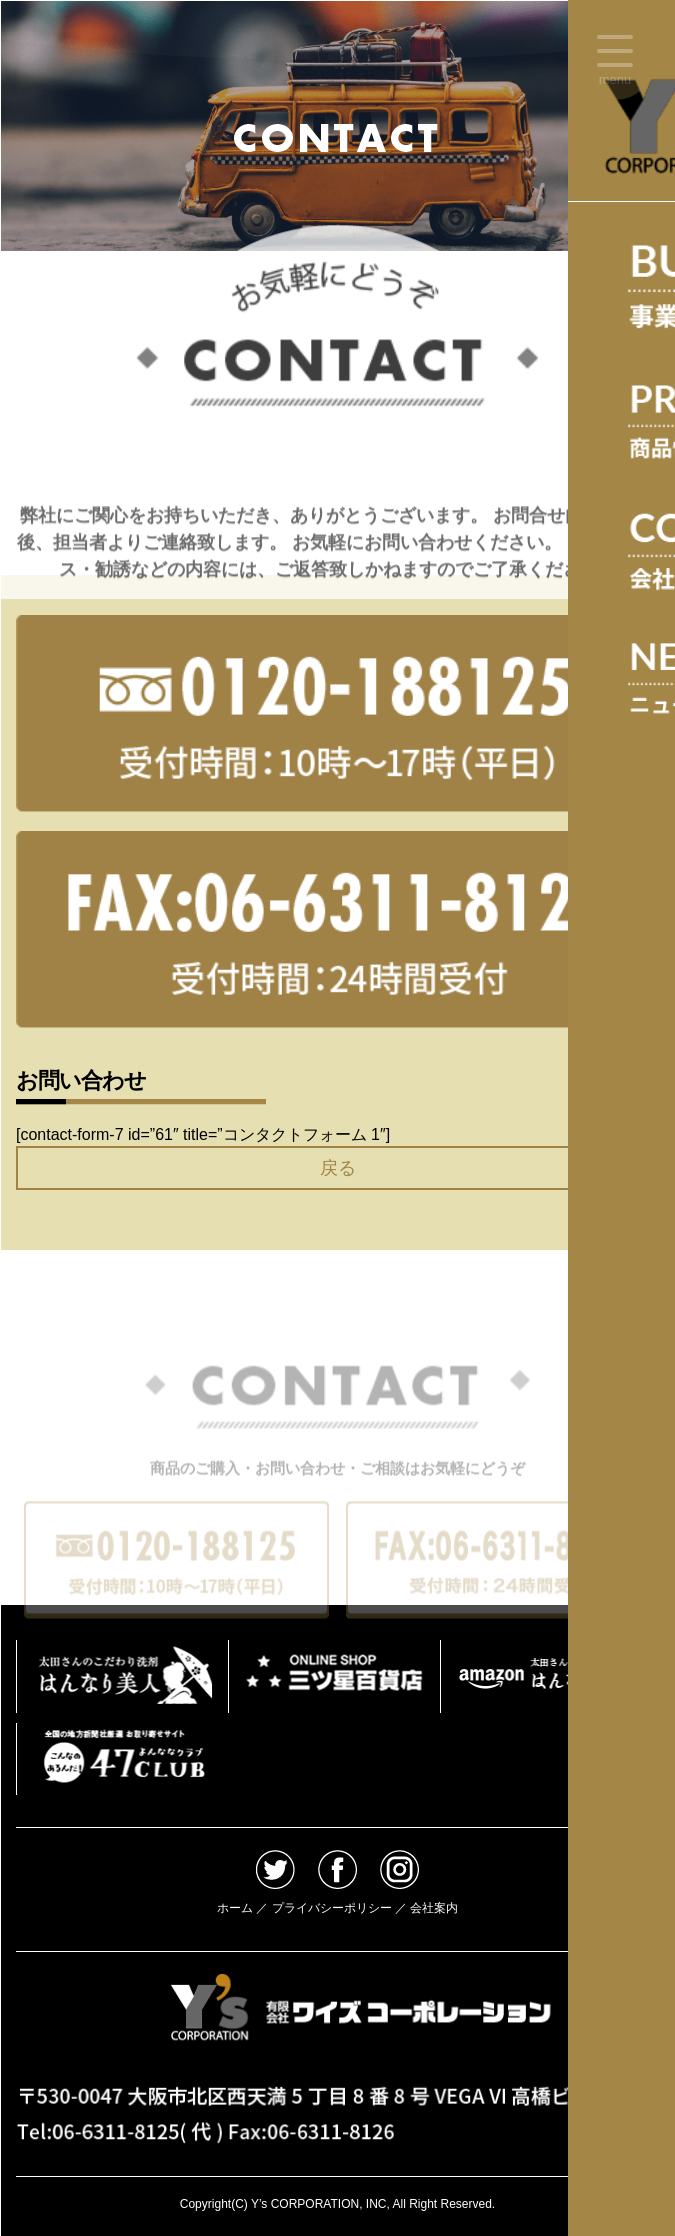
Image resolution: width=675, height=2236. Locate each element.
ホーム (235, 1908)
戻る (338, 1168)
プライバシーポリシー (332, 1908)
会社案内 (434, 1908)
